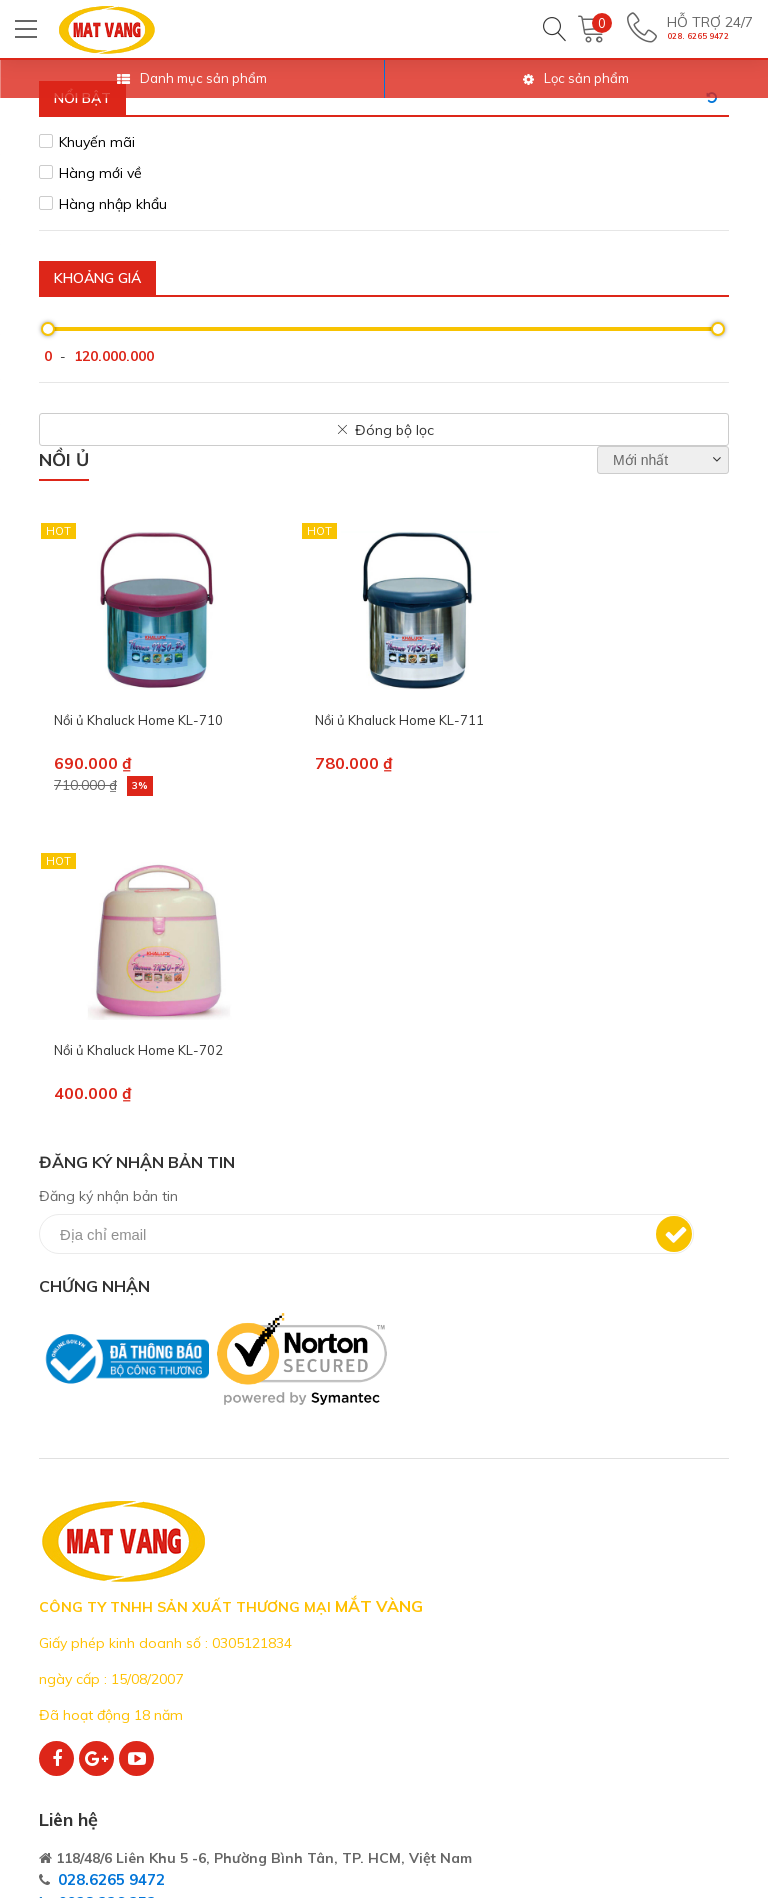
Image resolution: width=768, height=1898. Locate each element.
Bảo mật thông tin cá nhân (610, 1730)
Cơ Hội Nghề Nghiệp (108, 1642)
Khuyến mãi (97, 142)
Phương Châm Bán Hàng (125, 1610)
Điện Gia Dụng (328, 1577)
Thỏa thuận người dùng (599, 1577)
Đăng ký (644, 926)
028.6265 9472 (472, 1288)
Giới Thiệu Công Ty (104, 1577)
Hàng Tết (312, 1772)
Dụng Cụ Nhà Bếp (341, 1642)
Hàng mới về (100, 173)
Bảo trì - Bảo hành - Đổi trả (613, 1697)
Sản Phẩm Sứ (326, 1675)
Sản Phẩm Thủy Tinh (352, 1707)
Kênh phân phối (92, 1707)
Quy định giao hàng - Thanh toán (614, 1654)
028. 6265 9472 (697, 40)
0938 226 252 (468, 1310)
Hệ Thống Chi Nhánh (110, 1675)
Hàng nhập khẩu (113, 204)
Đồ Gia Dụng (323, 1610)
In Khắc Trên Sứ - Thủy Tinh (375, 1740)
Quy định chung (571, 1610)
